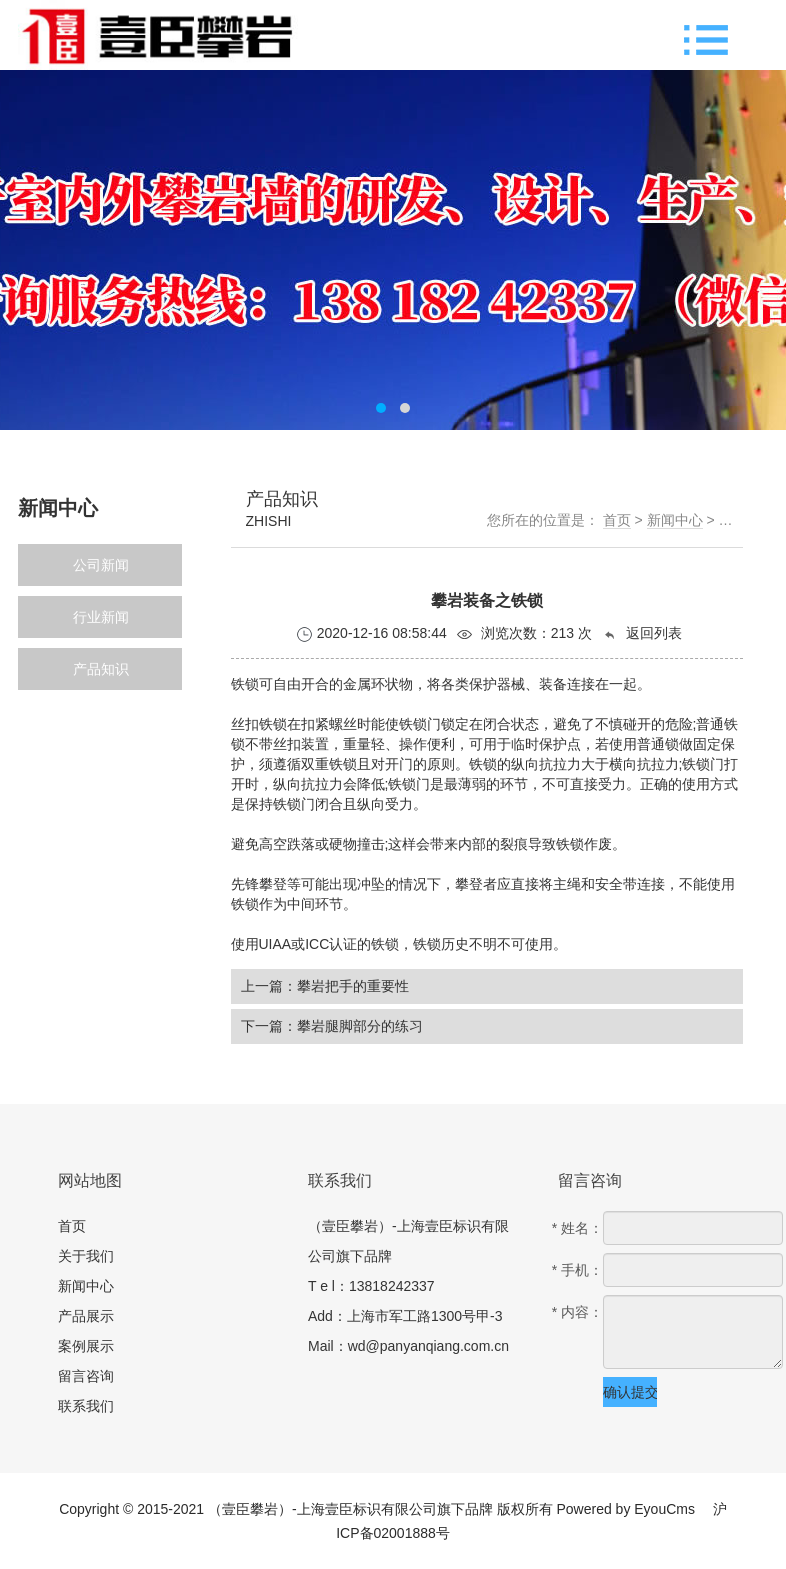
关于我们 (86, 1256)
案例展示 (86, 1346)
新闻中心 (675, 520)
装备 (553, 684)
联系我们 (86, 1406)
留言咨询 (86, 1376)
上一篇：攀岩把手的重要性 (325, 986)
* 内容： (577, 1312)
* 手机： (577, 1270)
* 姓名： (577, 1228)
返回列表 (642, 633)
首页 (617, 520)
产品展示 (86, 1316)
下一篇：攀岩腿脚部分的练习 (332, 1026)
